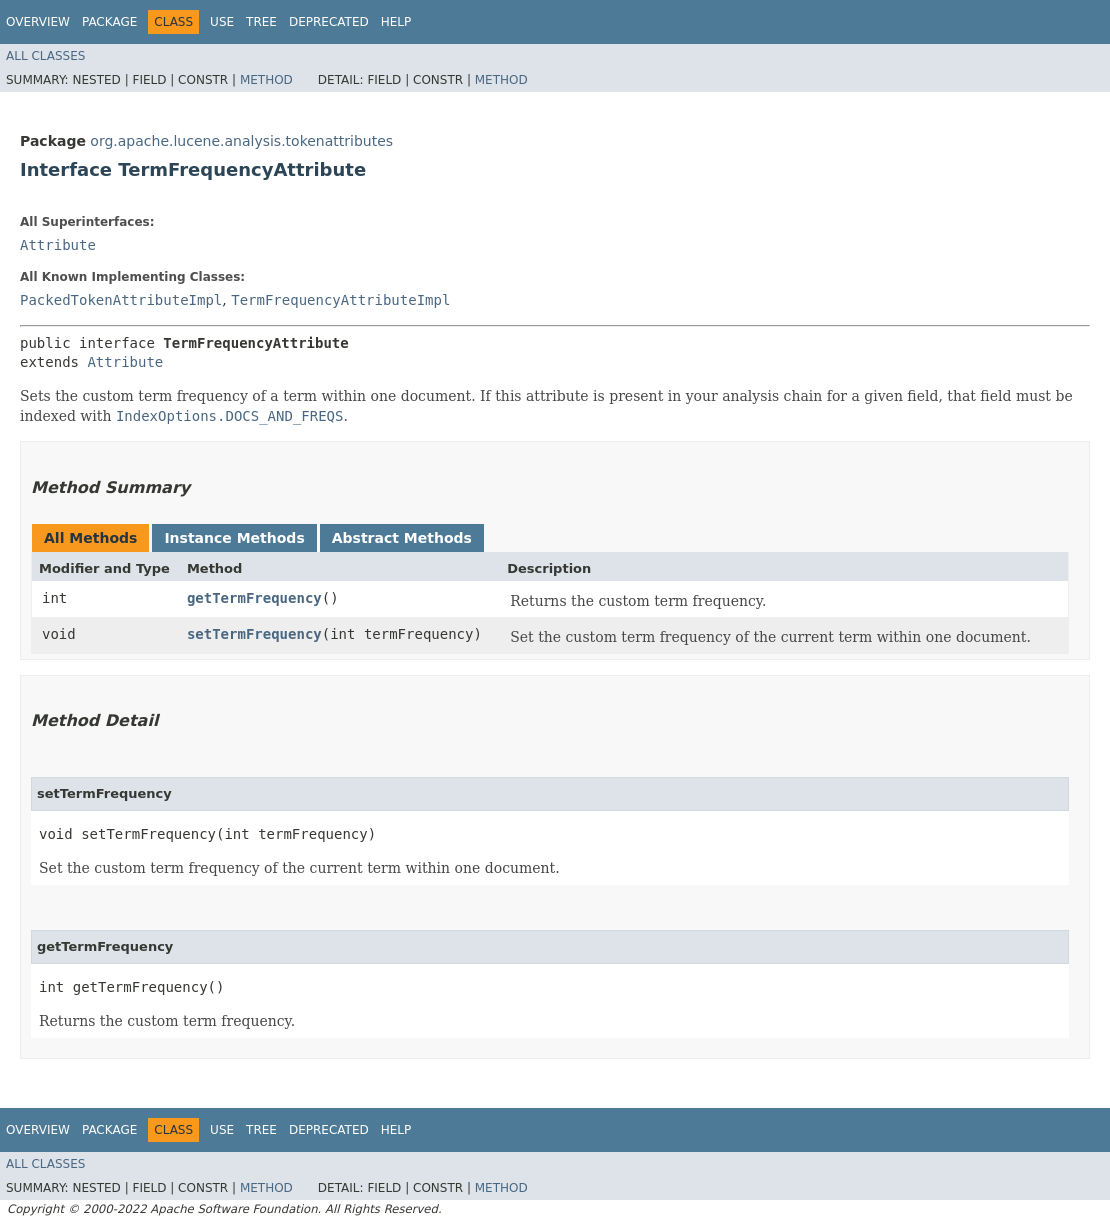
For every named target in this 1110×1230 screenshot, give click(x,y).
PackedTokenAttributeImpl (121, 300)
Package (109, 22)
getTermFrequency (254, 598)
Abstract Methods (402, 538)
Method (266, 80)
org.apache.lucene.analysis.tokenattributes (241, 141)
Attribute (58, 245)
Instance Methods (234, 538)
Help (396, 22)
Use (222, 22)
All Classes (45, 56)
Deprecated (329, 22)
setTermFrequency (254, 634)
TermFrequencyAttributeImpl (340, 300)
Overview (38, 22)
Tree (261, 22)
